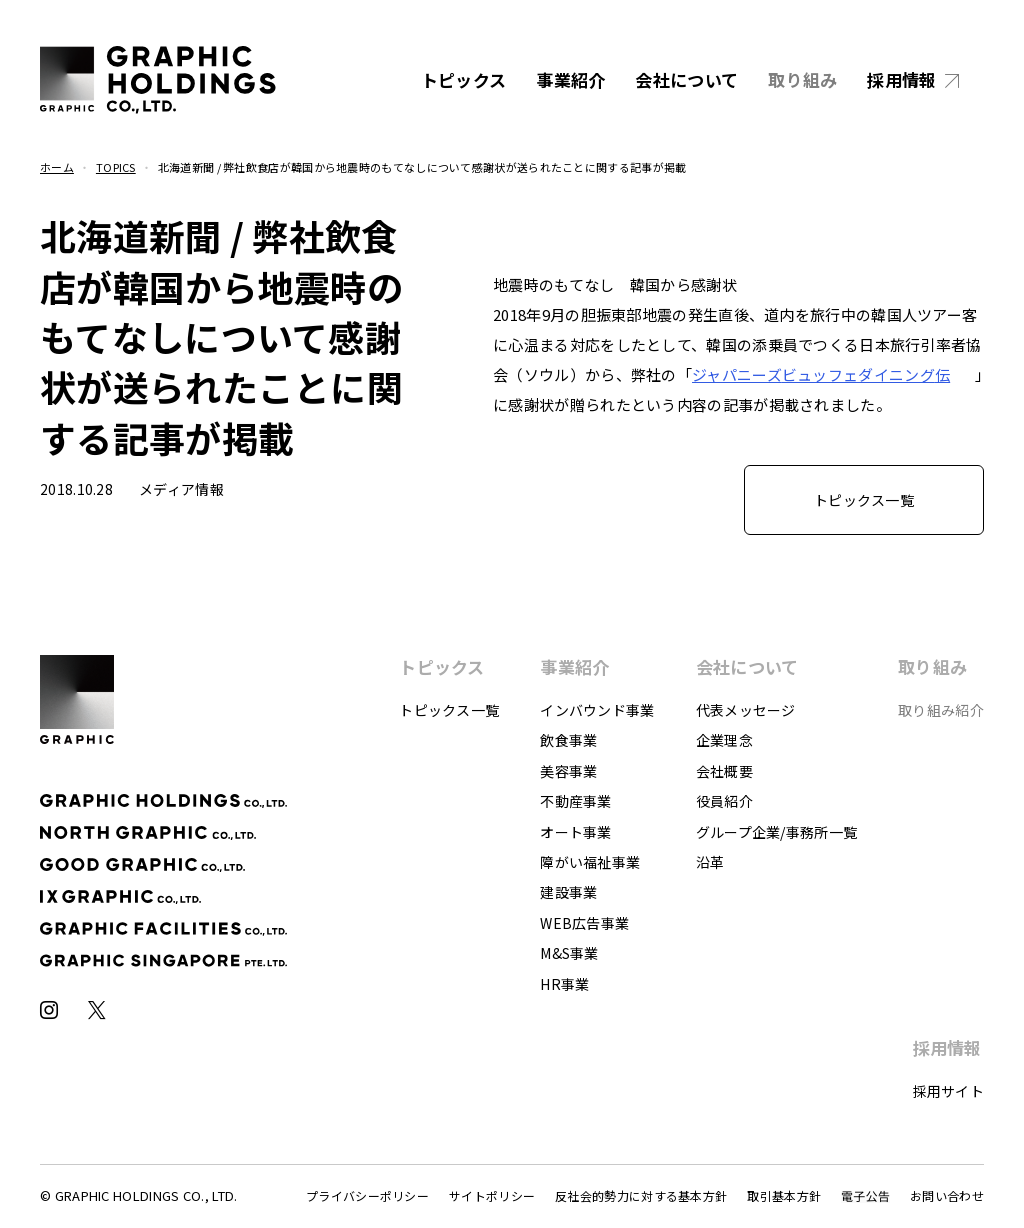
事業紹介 (570, 79)
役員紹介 (724, 801)
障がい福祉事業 (590, 862)
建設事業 (568, 892)
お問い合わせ (947, 1195)
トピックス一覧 (449, 710)
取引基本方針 (784, 1195)
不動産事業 (576, 801)
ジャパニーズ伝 (821, 374)
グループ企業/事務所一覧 (777, 832)
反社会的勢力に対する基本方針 (641, 1195)
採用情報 (901, 79)
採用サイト (949, 1091)
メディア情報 (181, 489)
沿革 (710, 862)
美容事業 (568, 771)
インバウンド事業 (597, 710)
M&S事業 (569, 953)
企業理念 (724, 740)
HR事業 (564, 984)
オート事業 (576, 832)
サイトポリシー (492, 1195)
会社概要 (724, 771)
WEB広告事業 (584, 923)
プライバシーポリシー (367, 1195)
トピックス (464, 79)
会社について (686, 79)
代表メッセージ (746, 710)
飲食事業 (568, 740)
